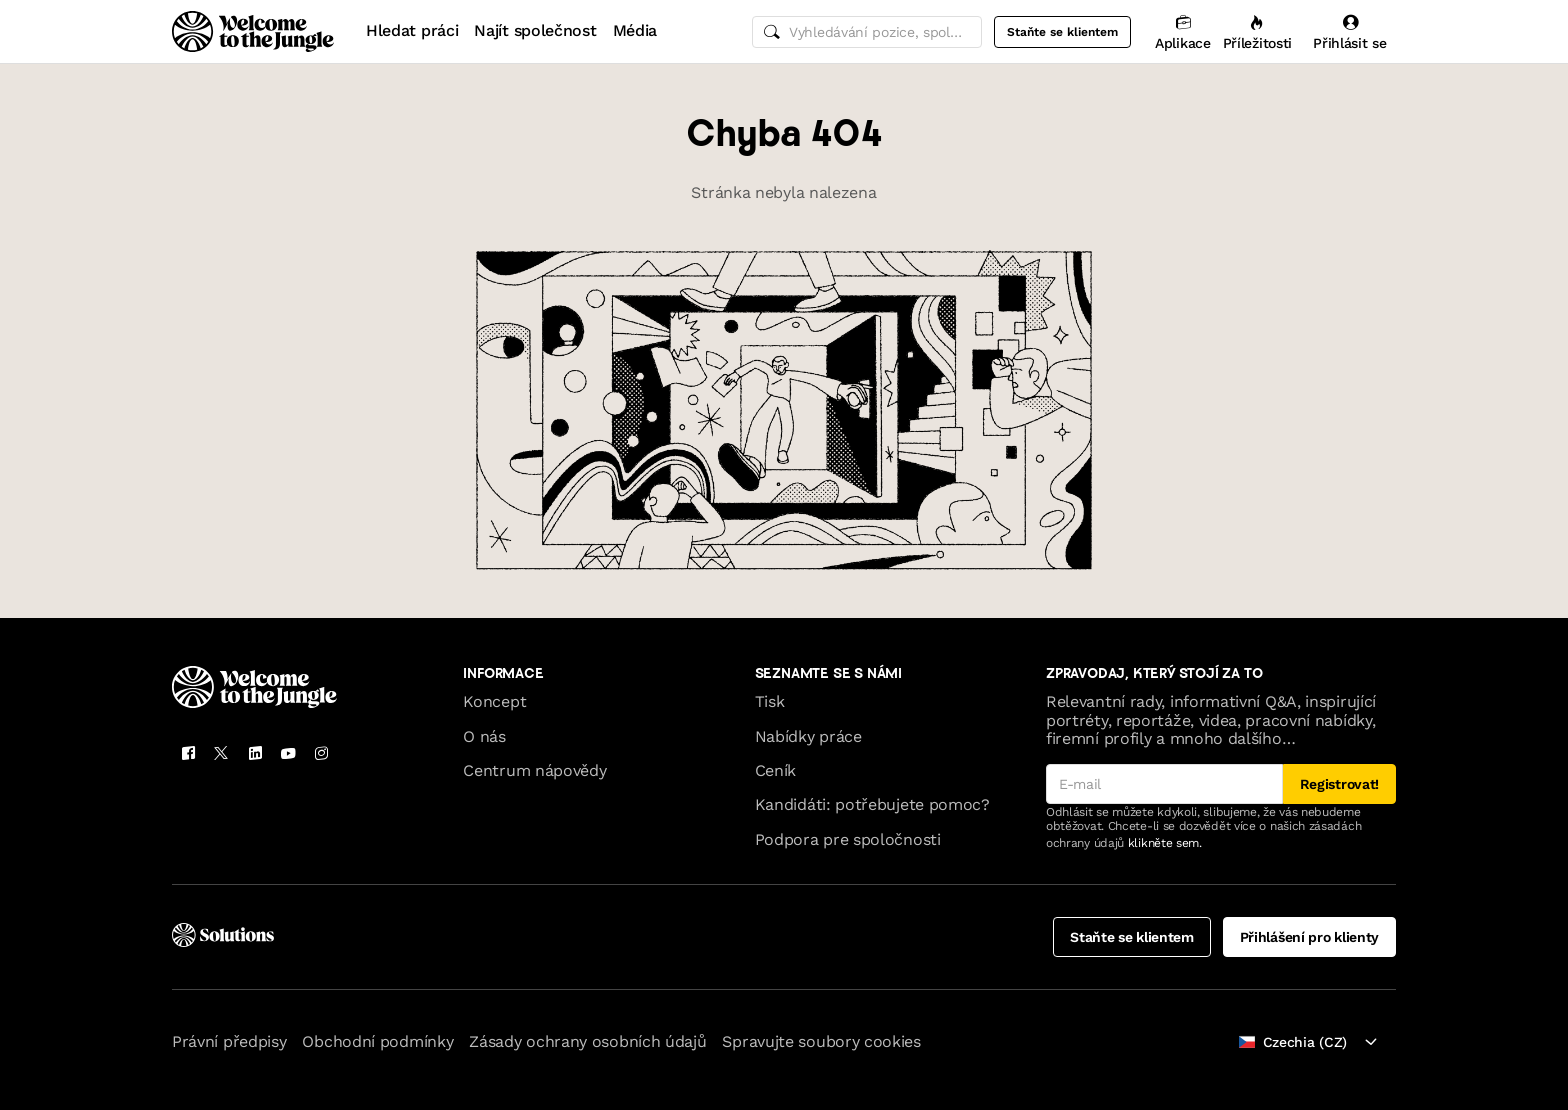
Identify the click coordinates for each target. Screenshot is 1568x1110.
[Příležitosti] (1257, 31)
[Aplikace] (1183, 31)
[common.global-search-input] (867, 32)
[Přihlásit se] (1350, 31)
